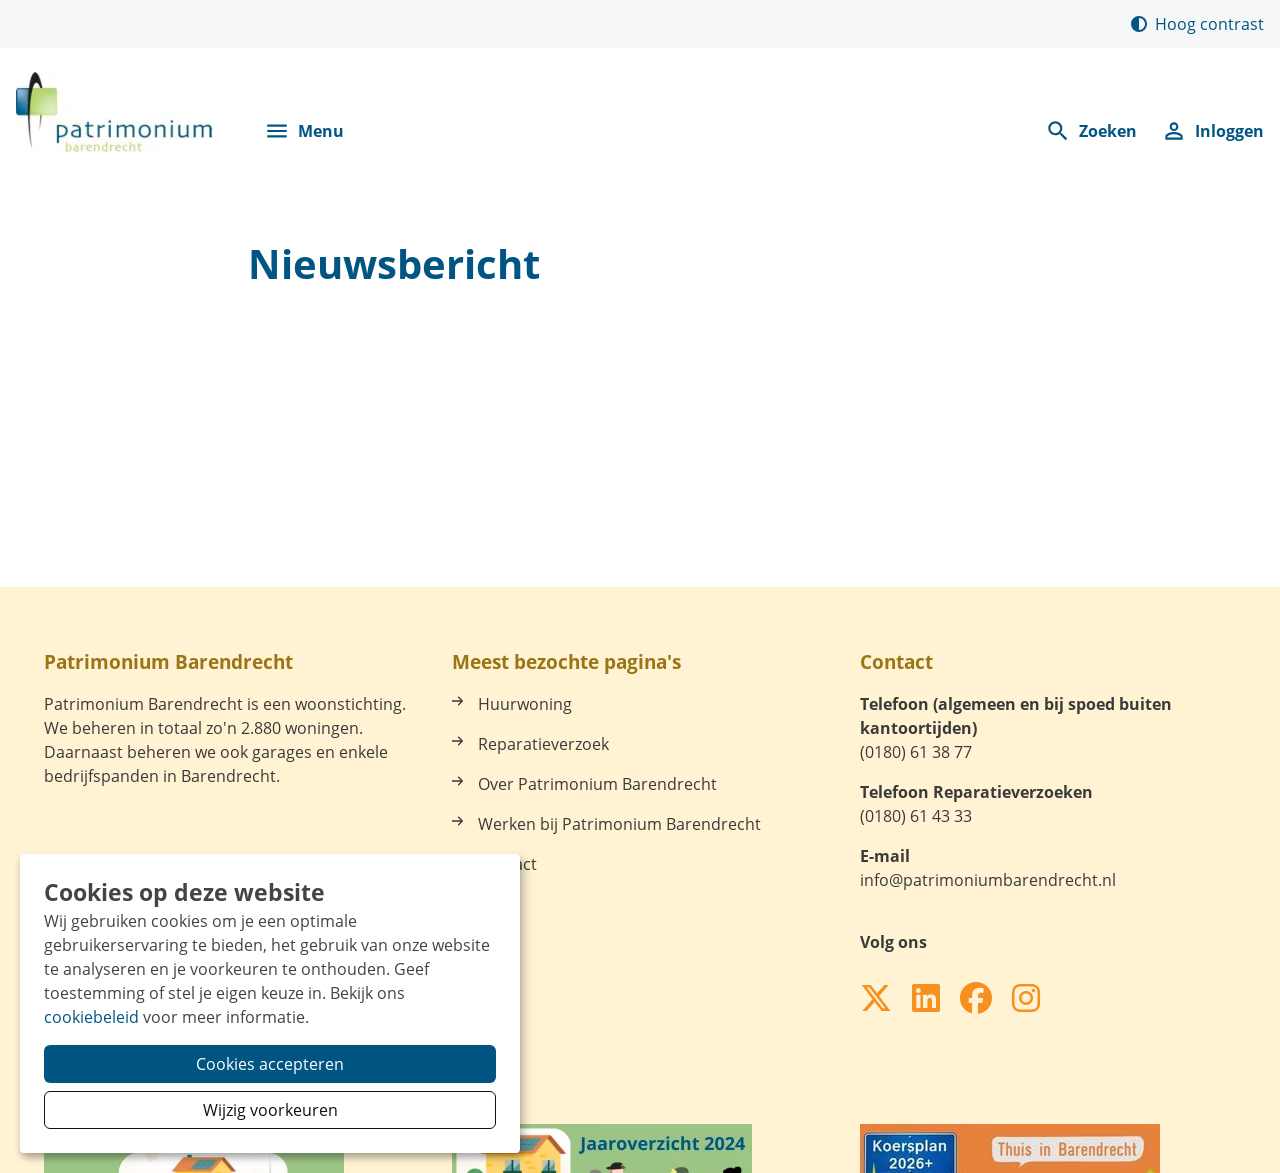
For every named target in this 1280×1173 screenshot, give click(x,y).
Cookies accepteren (270, 1064)
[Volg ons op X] (876, 999)
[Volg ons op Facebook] (976, 999)
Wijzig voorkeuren (270, 1110)
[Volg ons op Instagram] (1026, 999)
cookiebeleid (91, 1017)
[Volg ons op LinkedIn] (926, 999)
